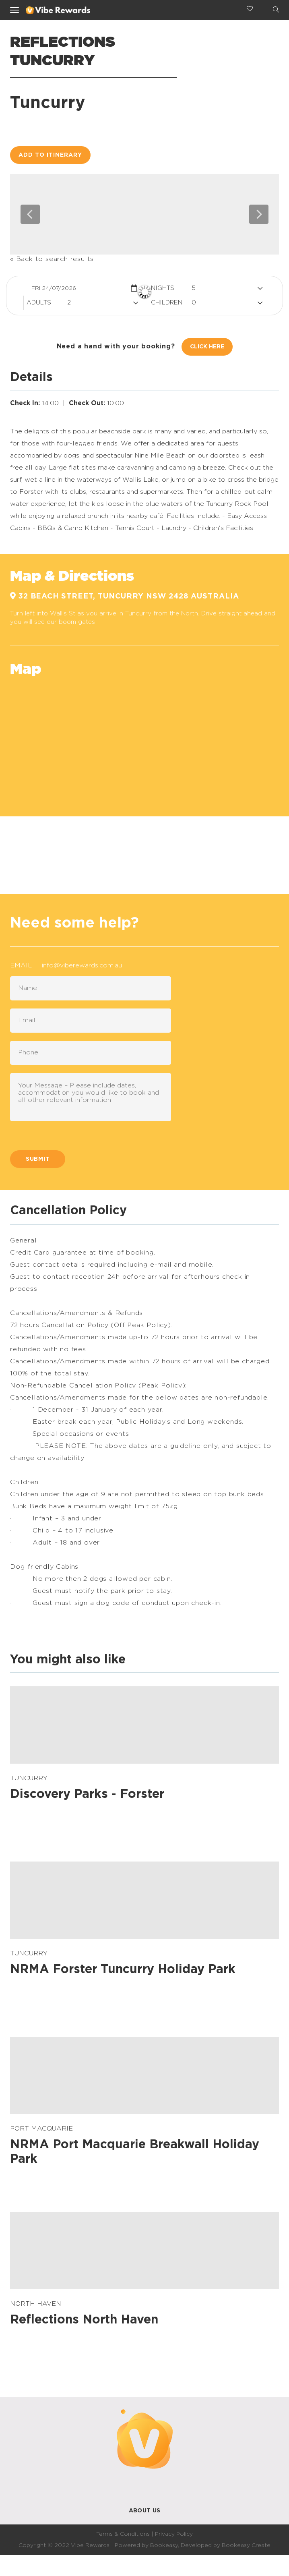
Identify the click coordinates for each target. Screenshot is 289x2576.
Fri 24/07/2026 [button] (53, 288)
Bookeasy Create (246, 2545)
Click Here (207, 347)
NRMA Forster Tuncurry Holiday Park (122, 1969)
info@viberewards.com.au (82, 965)
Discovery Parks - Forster (87, 1794)
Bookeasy (164, 2545)
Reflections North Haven (84, 2320)
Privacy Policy (174, 2534)
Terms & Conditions (123, 2534)
